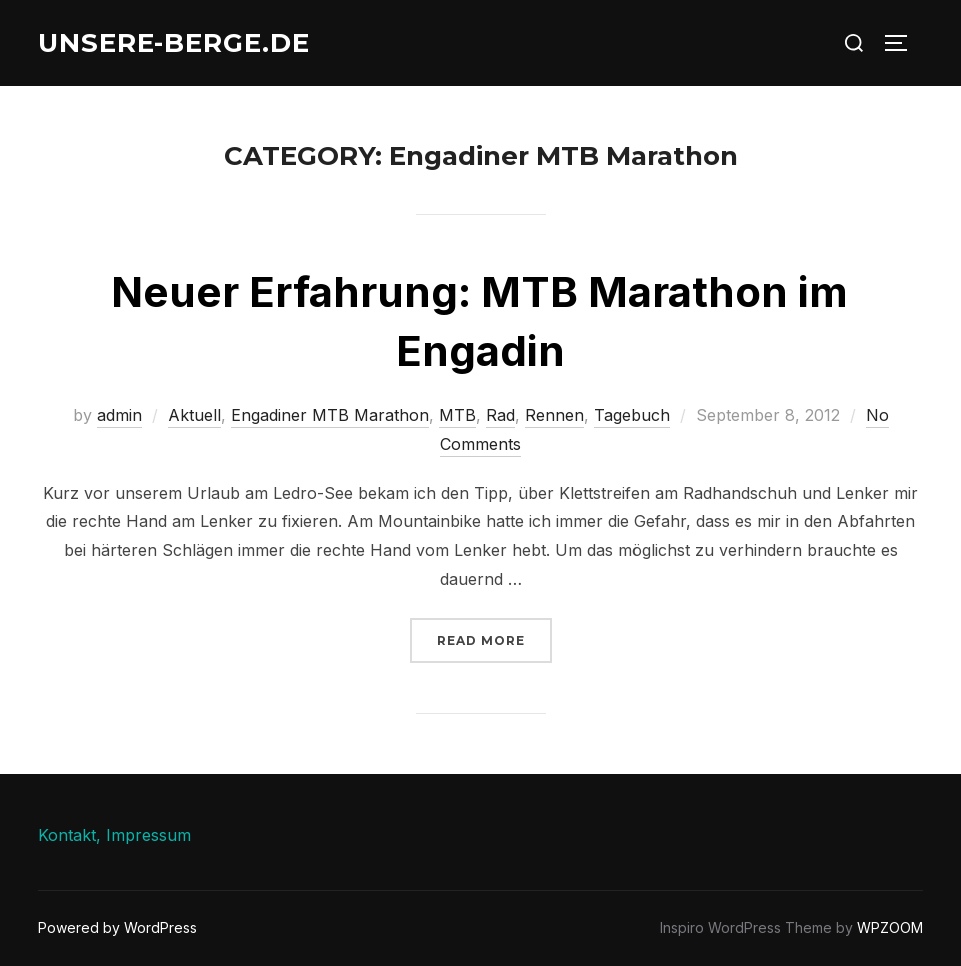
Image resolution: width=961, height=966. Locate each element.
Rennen (554, 415)
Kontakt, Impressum (114, 835)
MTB (457, 415)
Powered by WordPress (117, 927)
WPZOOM (890, 927)
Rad (500, 415)
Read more (494, 638)
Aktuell (194, 415)
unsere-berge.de (174, 43)
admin (119, 415)
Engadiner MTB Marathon (330, 415)
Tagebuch (632, 415)
